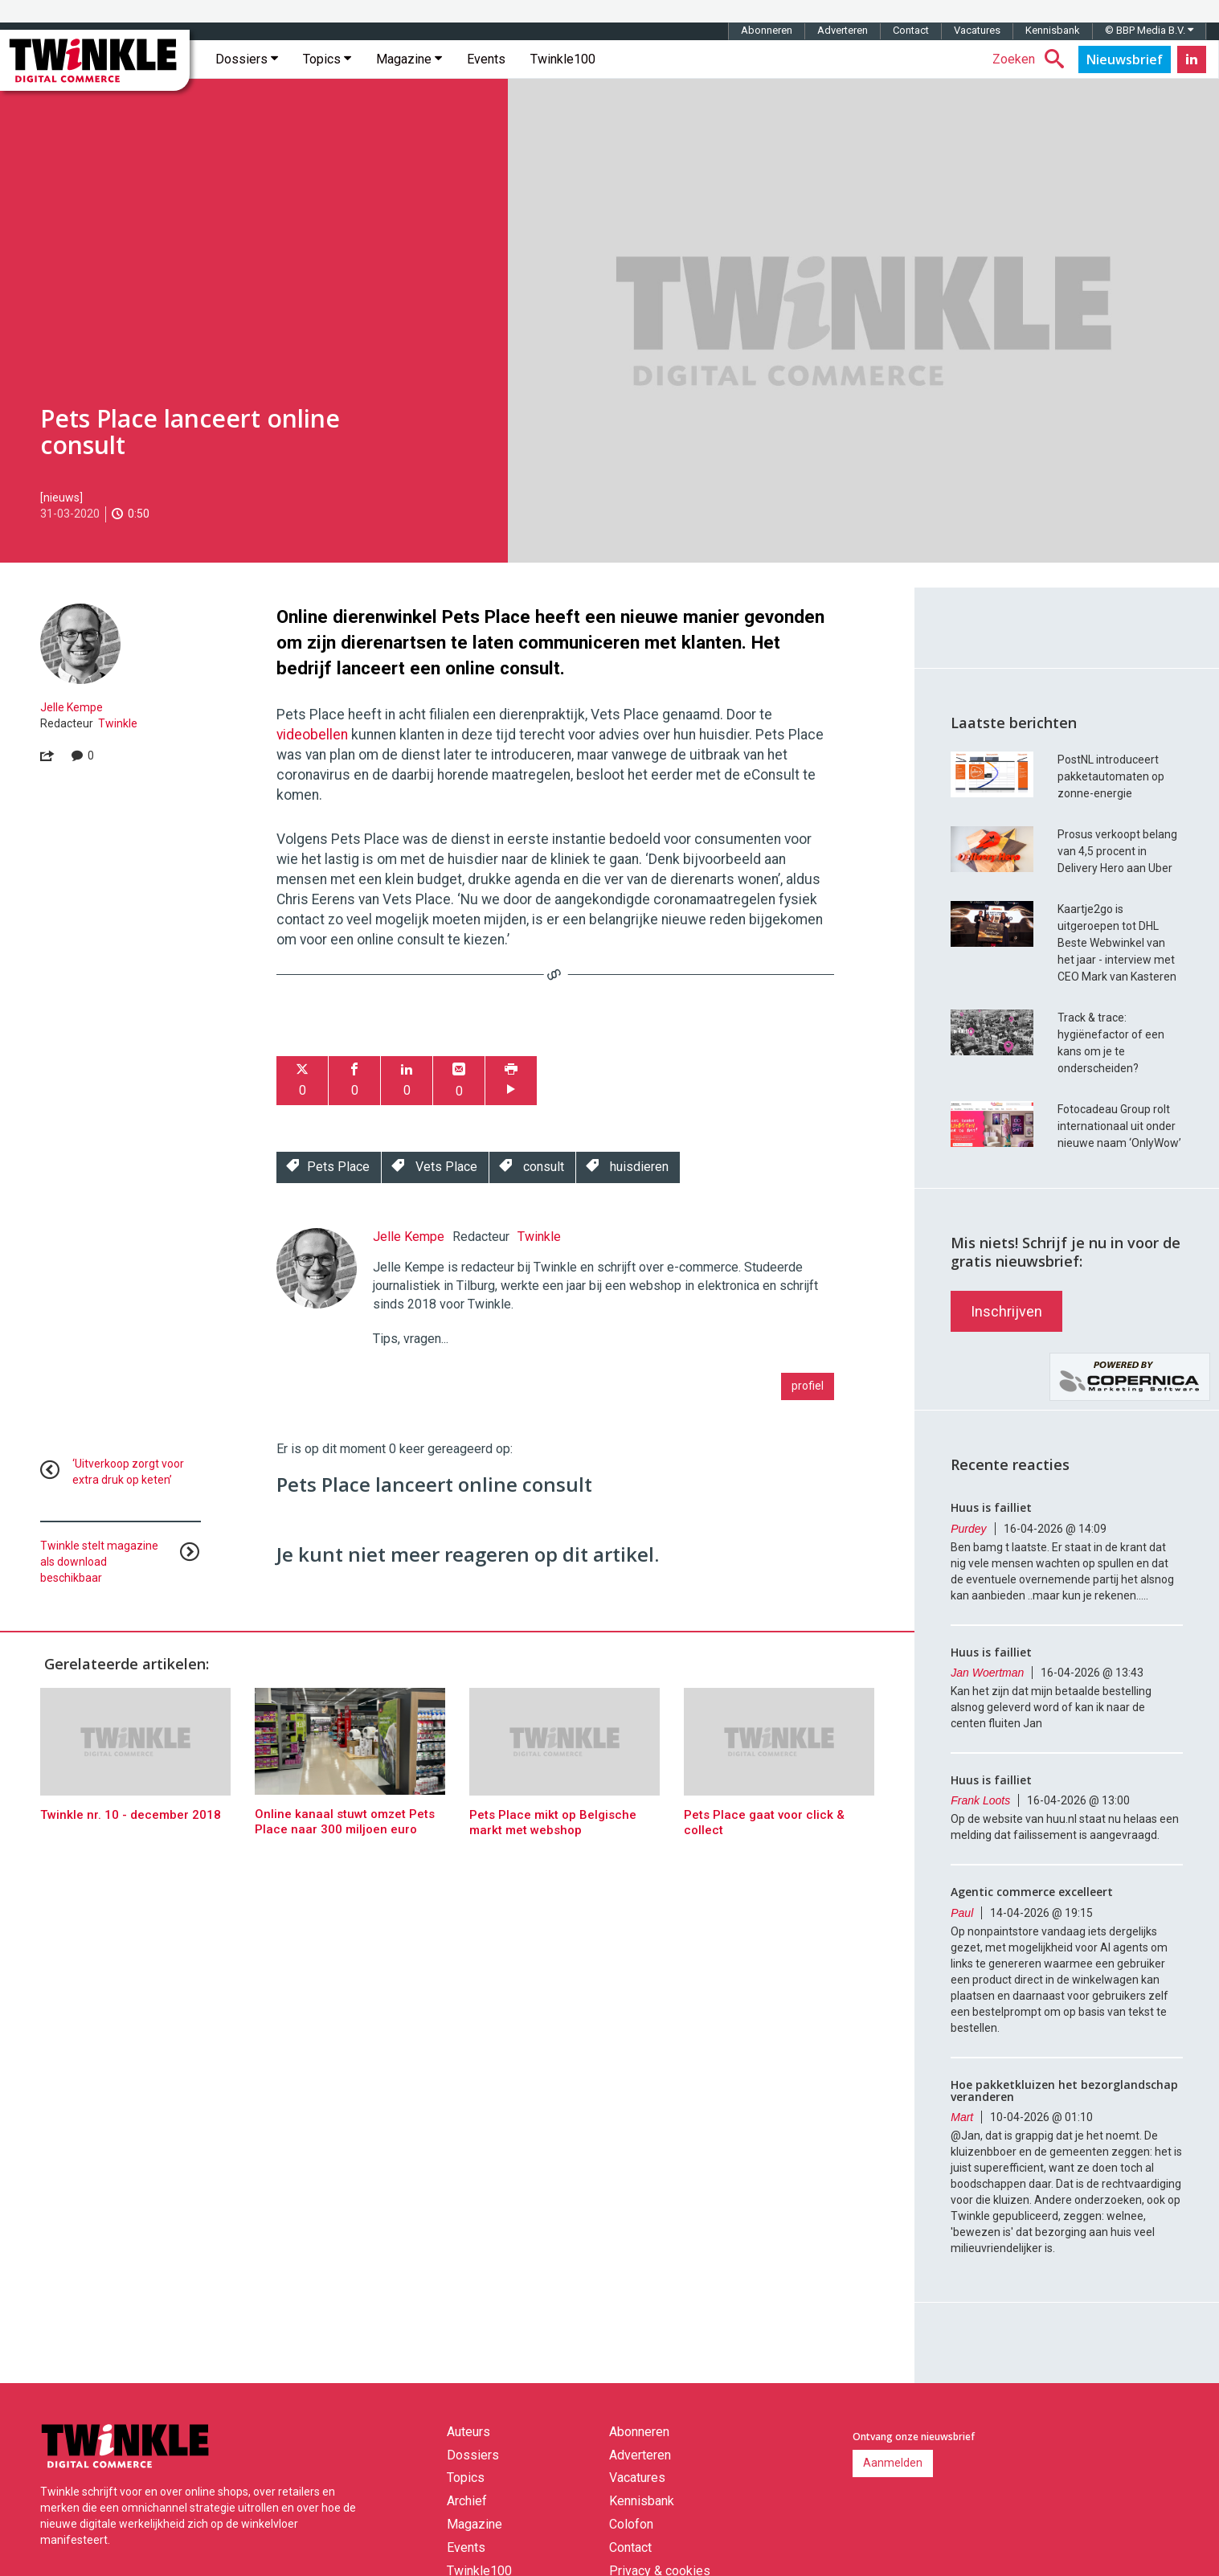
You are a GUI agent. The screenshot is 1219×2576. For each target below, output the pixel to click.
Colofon (631, 2524)
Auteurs (468, 2431)
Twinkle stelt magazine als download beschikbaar (99, 1561)
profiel (808, 1385)
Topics (327, 59)
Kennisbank (1052, 30)
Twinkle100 (562, 59)
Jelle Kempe (71, 707)
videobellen (313, 735)
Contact (911, 30)
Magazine (409, 59)
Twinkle (117, 723)
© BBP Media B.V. (1149, 30)
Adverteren (842, 30)
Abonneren (766, 30)
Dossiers (246, 59)
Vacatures (977, 30)
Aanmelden (892, 2462)
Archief (467, 2500)
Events (486, 59)
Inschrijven (1006, 1311)
